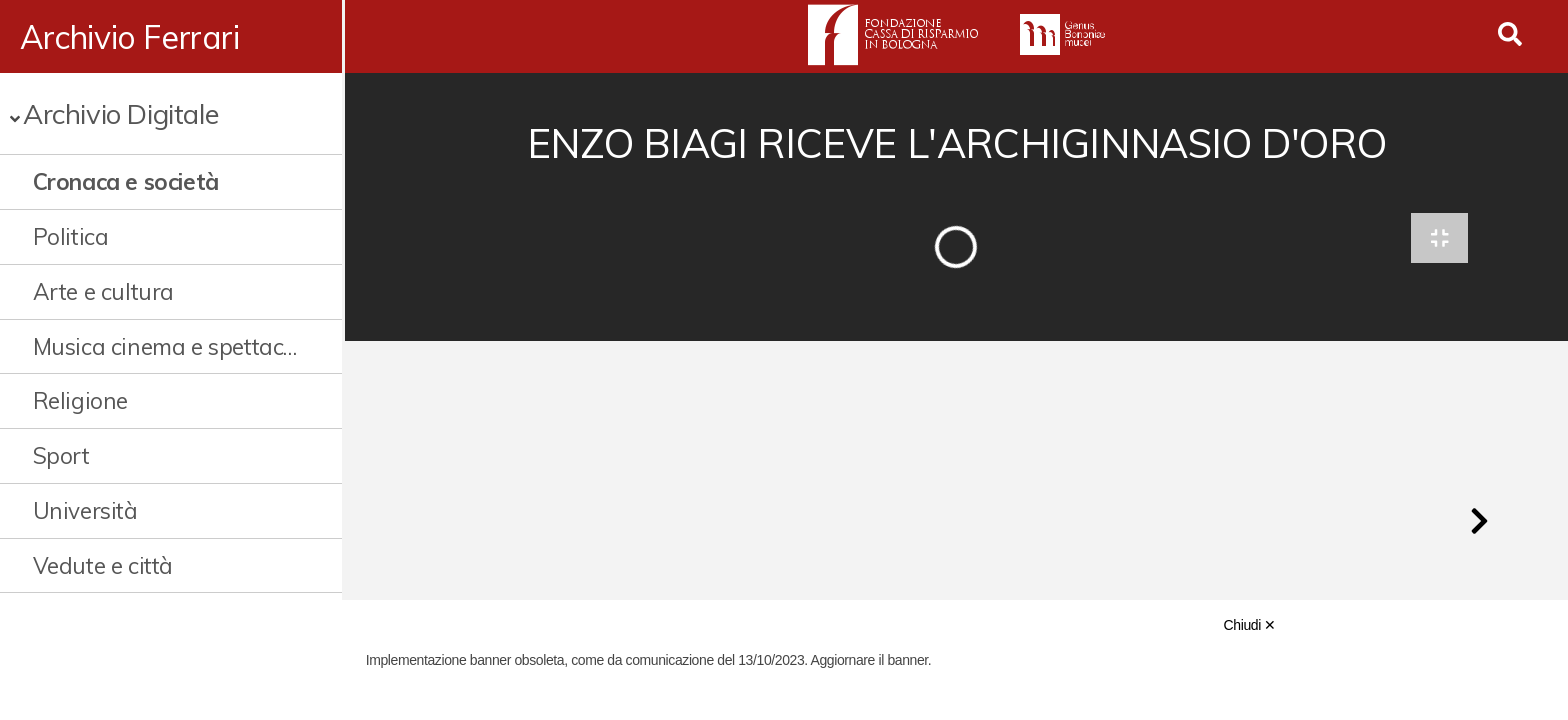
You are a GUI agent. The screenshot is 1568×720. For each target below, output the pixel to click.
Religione (80, 400)
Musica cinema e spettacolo (167, 346)
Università (85, 510)
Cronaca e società (126, 181)
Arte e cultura (103, 291)
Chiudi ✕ (1250, 625)
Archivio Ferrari (130, 37)
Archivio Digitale (120, 113)
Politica (71, 236)
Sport (61, 455)
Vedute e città (103, 565)
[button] (1479, 524)
